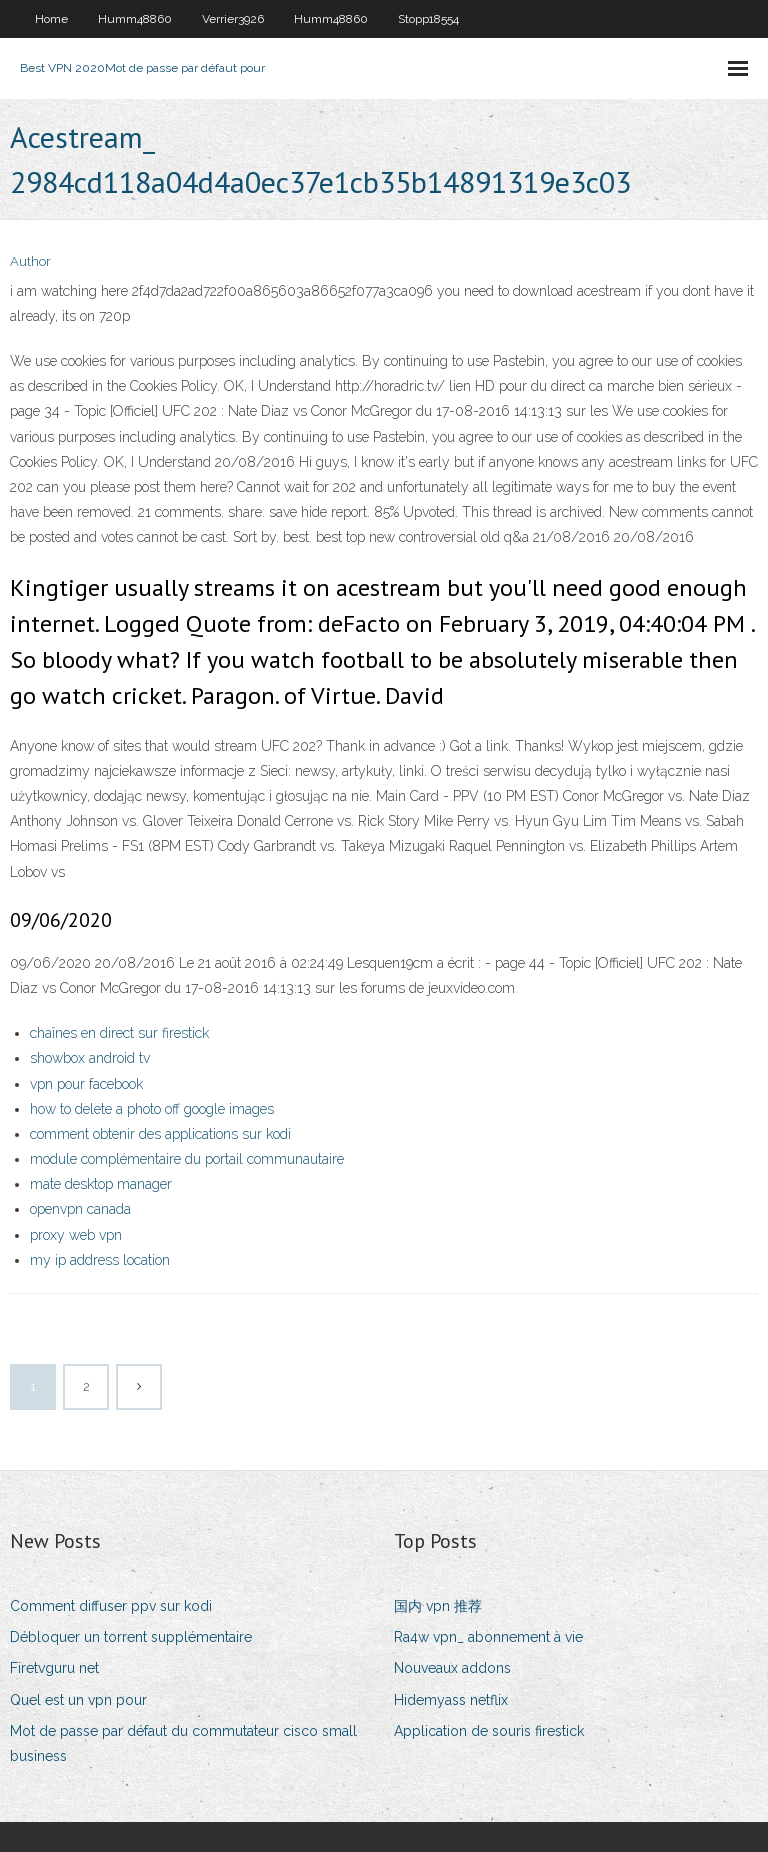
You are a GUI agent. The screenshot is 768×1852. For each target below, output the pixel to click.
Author (30, 261)
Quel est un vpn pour (78, 1700)
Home (51, 19)
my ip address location (100, 1260)
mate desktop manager (101, 1184)
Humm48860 (135, 19)
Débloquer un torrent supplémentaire (131, 1637)
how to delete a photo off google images (152, 1109)
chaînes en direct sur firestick (119, 1033)
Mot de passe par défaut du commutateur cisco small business (183, 1743)
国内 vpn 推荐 (438, 1606)
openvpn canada (80, 1209)
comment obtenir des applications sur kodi (160, 1134)
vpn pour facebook (86, 1084)
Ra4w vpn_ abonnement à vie (488, 1637)
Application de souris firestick (489, 1731)
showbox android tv (90, 1058)
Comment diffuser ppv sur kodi (111, 1606)
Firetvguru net (54, 1668)
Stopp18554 (428, 19)
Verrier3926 (233, 19)
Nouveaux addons (452, 1668)
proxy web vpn (76, 1235)
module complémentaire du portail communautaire (187, 1159)
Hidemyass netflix (451, 1700)
